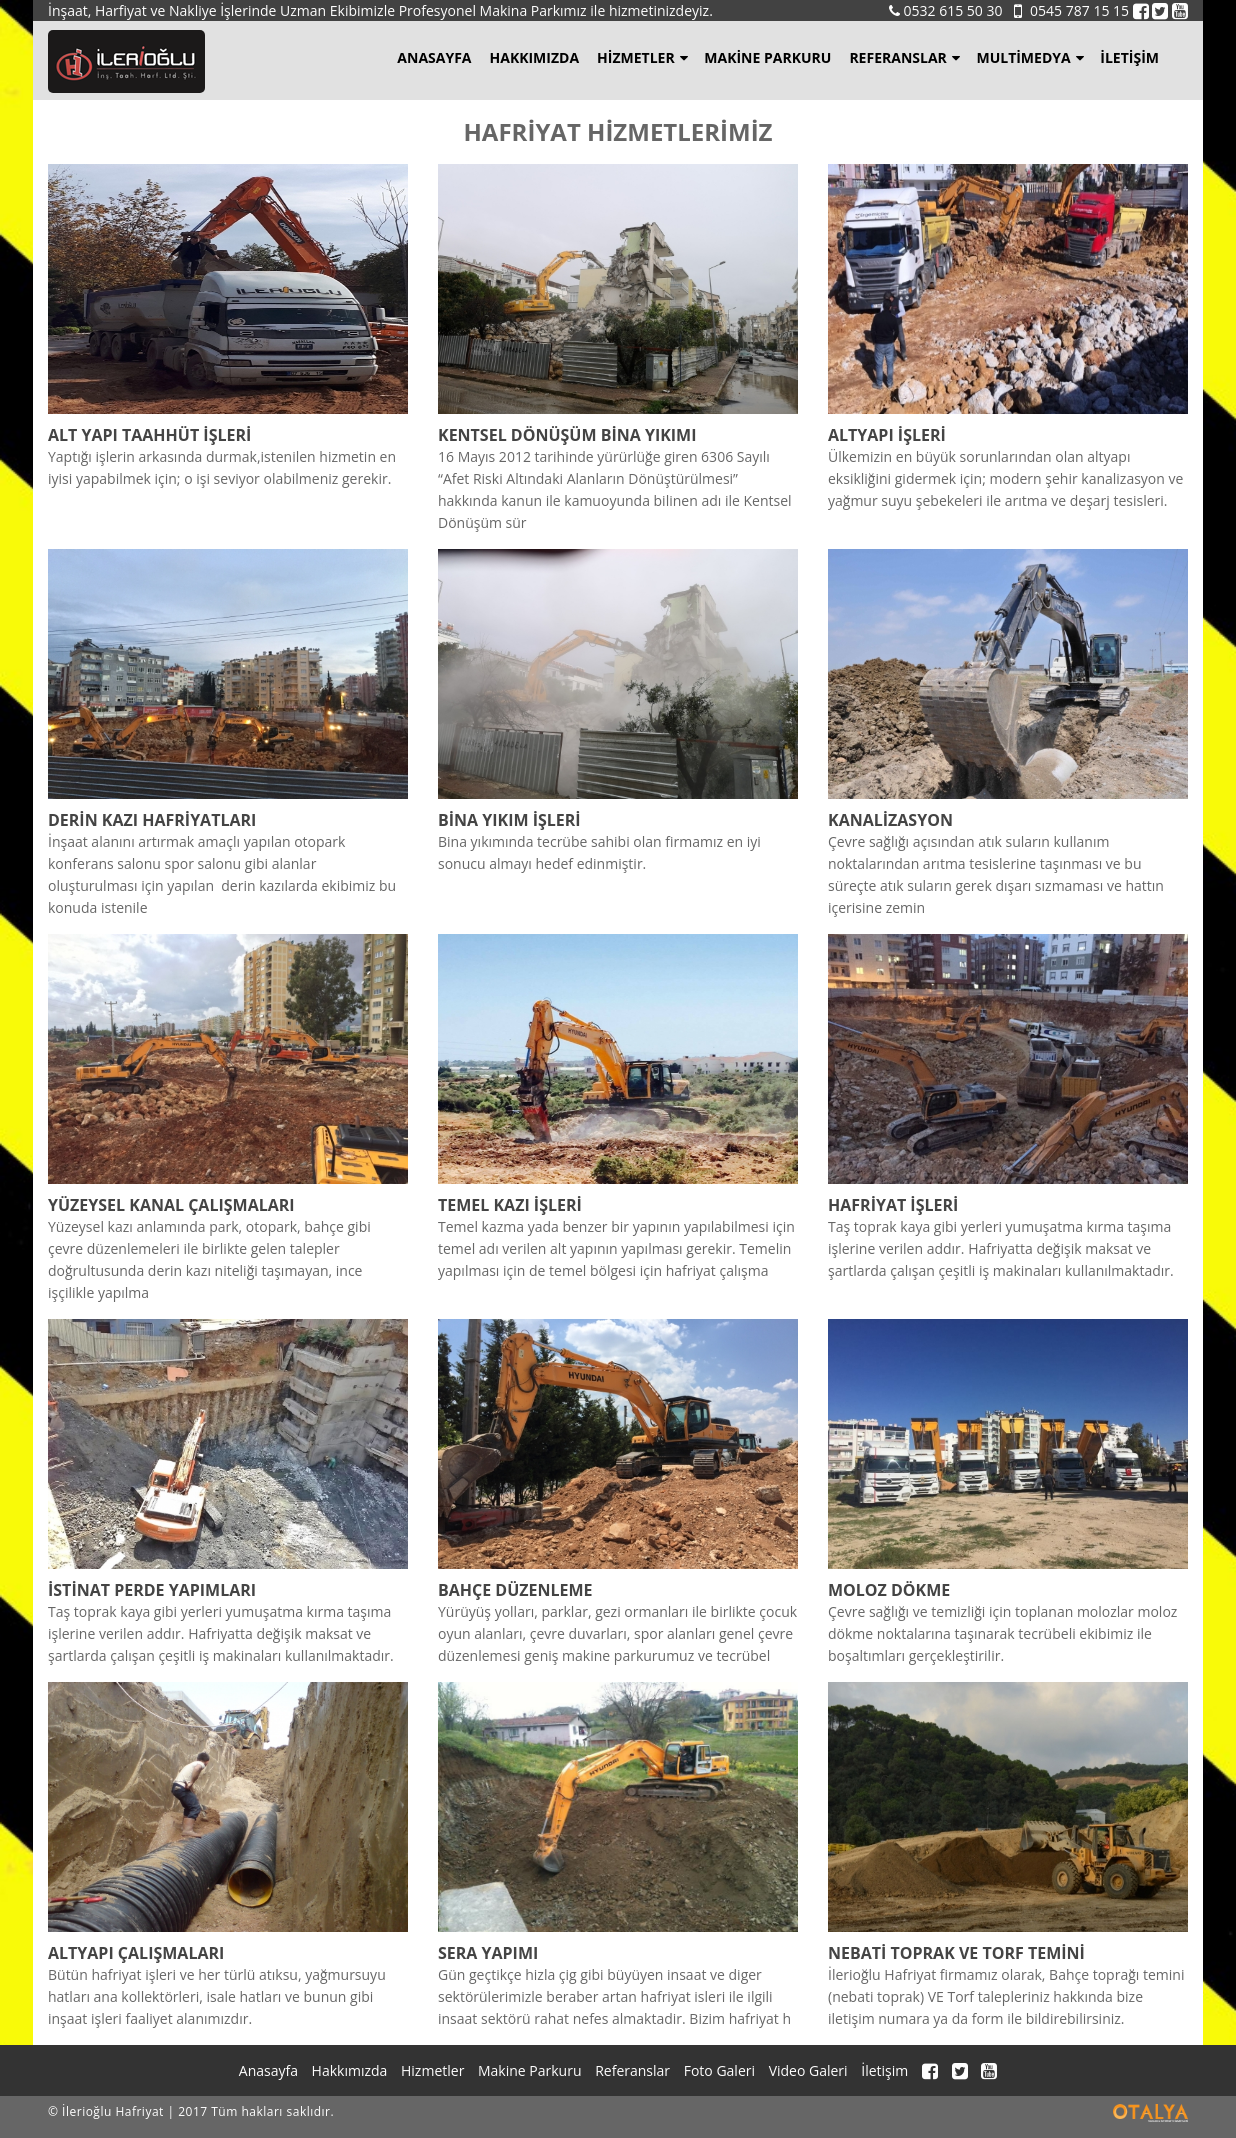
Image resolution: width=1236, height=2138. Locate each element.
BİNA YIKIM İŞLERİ (509, 820)
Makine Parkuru (767, 57)
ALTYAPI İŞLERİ (887, 435)
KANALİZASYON (890, 820)
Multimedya (1030, 57)
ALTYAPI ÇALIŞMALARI (136, 1953)
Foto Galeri (719, 2070)
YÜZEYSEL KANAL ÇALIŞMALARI (171, 1205)
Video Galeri (808, 2070)
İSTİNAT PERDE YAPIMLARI (152, 1590)
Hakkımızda (535, 57)
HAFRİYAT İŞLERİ (893, 1205)
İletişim (1129, 57)
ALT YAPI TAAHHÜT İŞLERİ (149, 435)
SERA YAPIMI (488, 1953)
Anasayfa (434, 57)
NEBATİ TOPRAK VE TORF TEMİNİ (956, 1953)
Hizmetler (642, 57)
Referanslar (904, 57)
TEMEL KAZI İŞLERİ (510, 1205)
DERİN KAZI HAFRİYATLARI (152, 820)
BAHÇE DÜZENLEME (515, 1590)
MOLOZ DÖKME (889, 1590)
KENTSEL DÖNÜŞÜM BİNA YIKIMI (567, 435)
